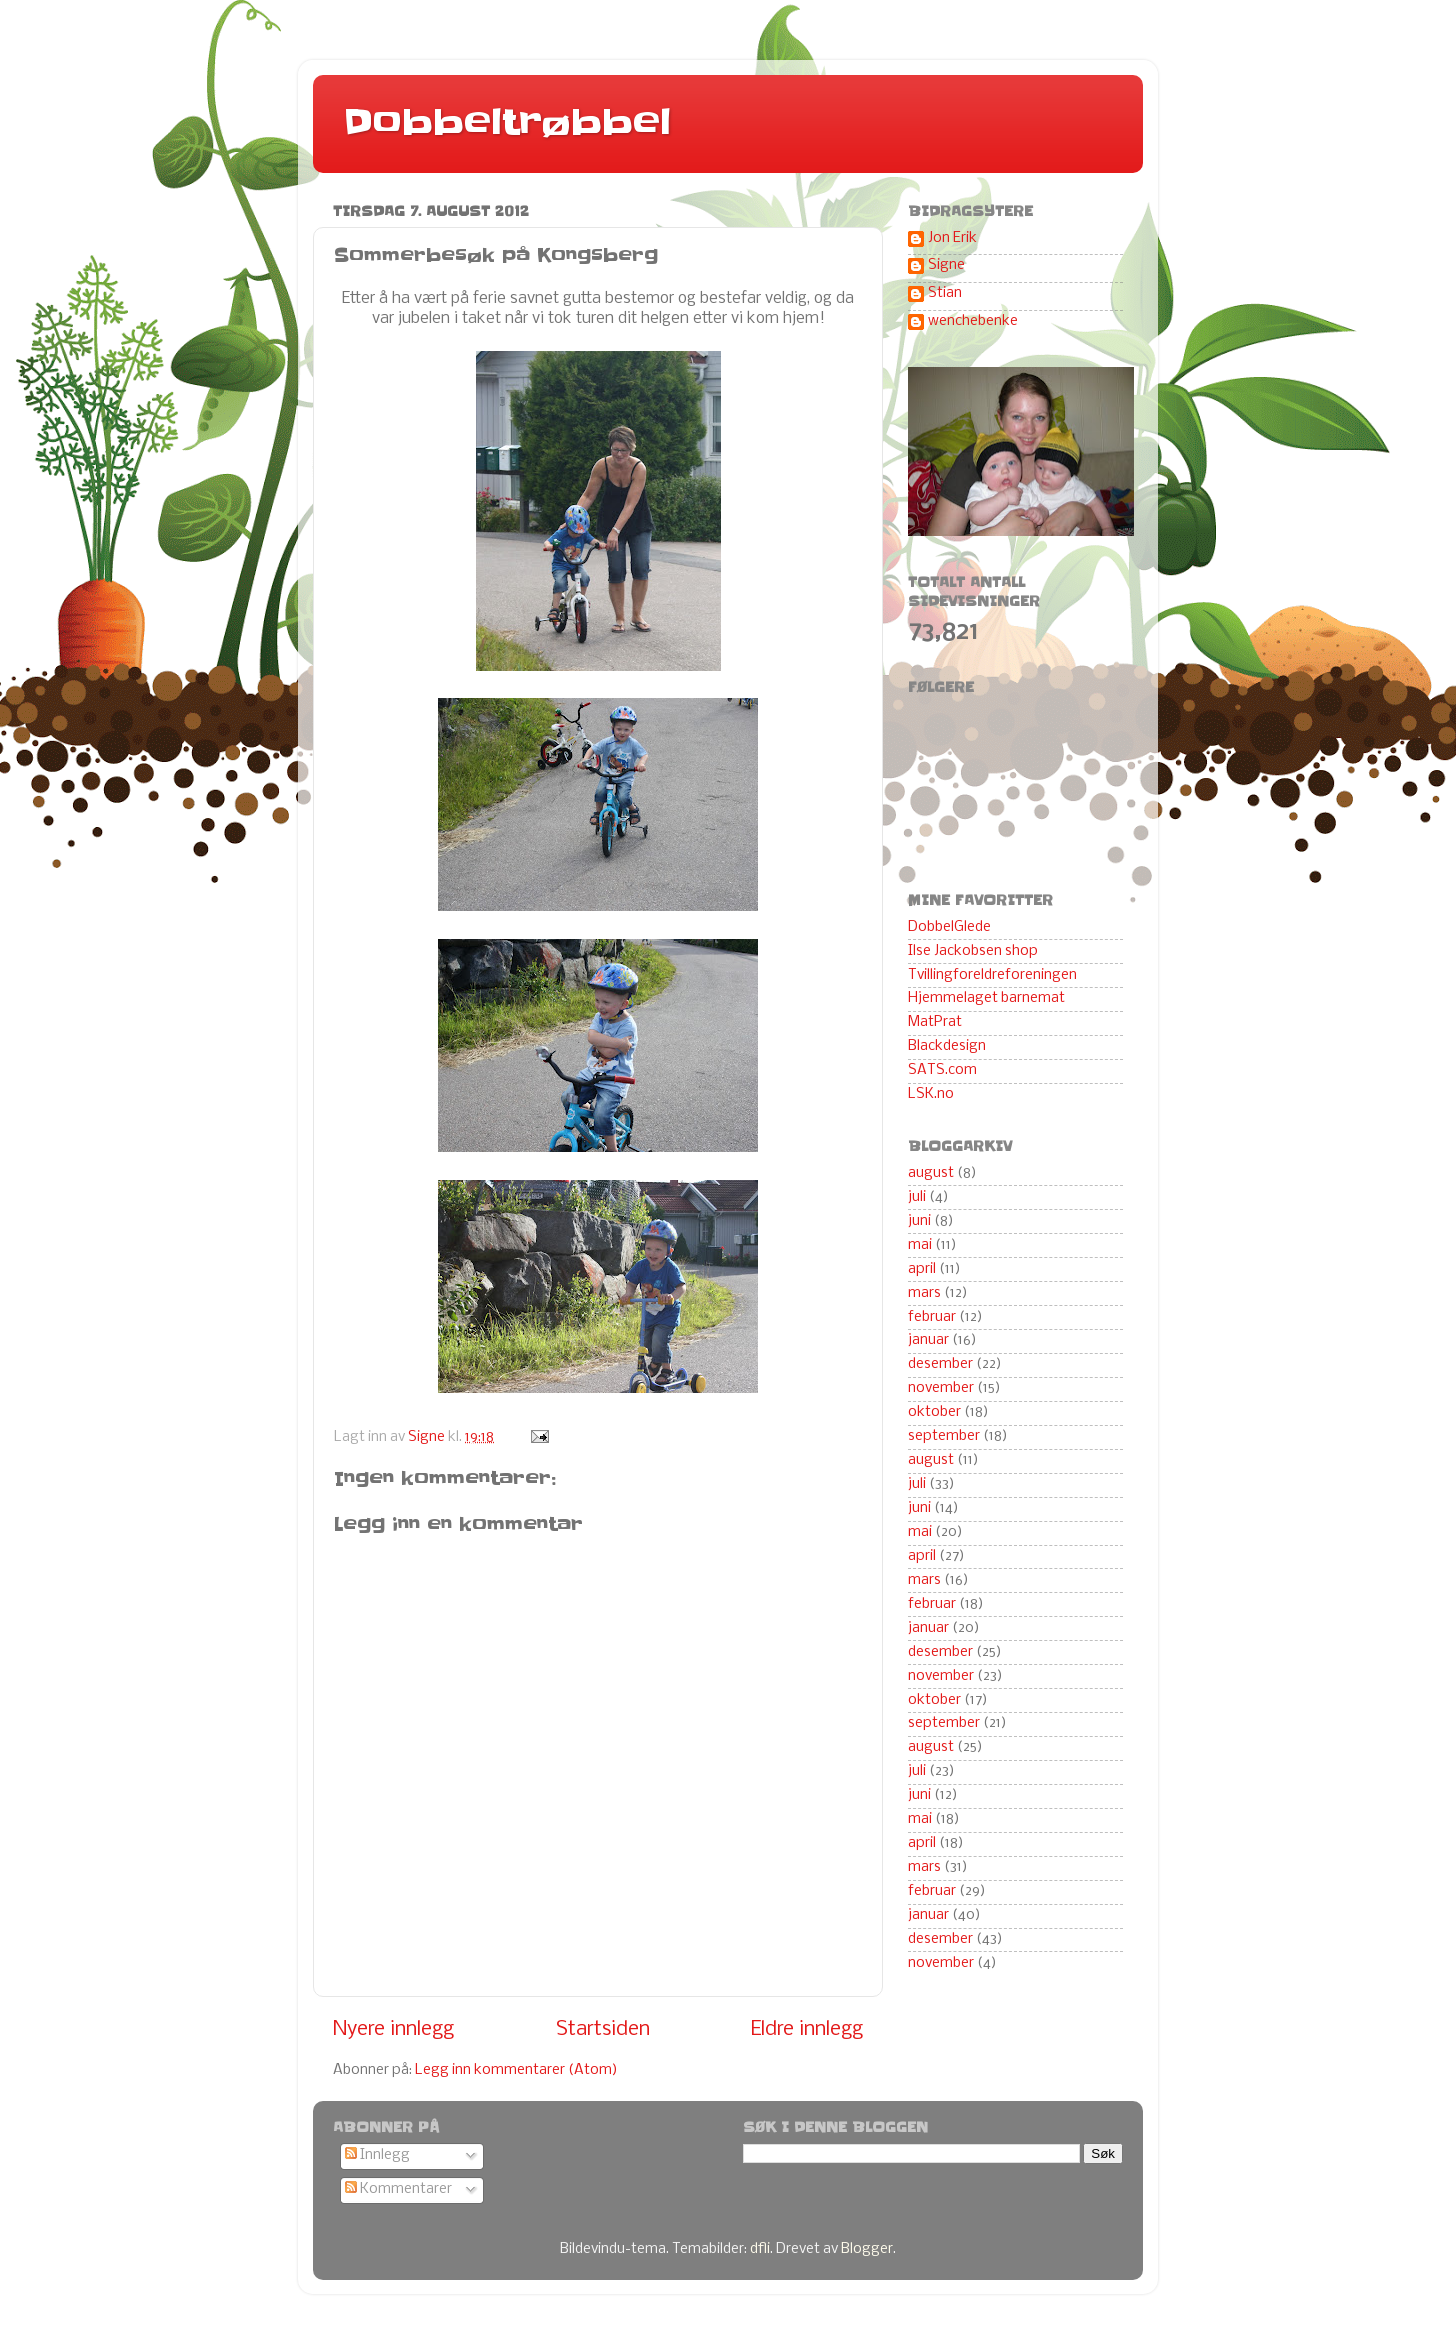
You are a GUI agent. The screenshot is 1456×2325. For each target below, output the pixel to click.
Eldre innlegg (807, 2029)
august (931, 1173)
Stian (945, 293)
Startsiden (603, 2029)
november (941, 1388)
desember (940, 1364)
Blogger (867, 2249)
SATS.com (942, 1070)
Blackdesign (947, 1046)
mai (920, 1245)
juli (917, 1197)
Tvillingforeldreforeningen (992, 975)
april (922, 1269)
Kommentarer (398, 2189)
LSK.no (931, 1094)
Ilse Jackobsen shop (973, 951)
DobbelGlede (949, 927)
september (944, 1436)
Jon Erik (952, 238)
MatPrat (935, 1022)
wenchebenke (973, 321)
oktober (934, 1412)
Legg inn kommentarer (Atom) (516, 2070)
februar (932, 1317)
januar (928, 1340)
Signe (946, 265)
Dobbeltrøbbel (507, 122)
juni (919, 1221)
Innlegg (377, 2155)
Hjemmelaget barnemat (986, 998)
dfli (760, 2249)
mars (924, 1293)
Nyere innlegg (393, 2029)
